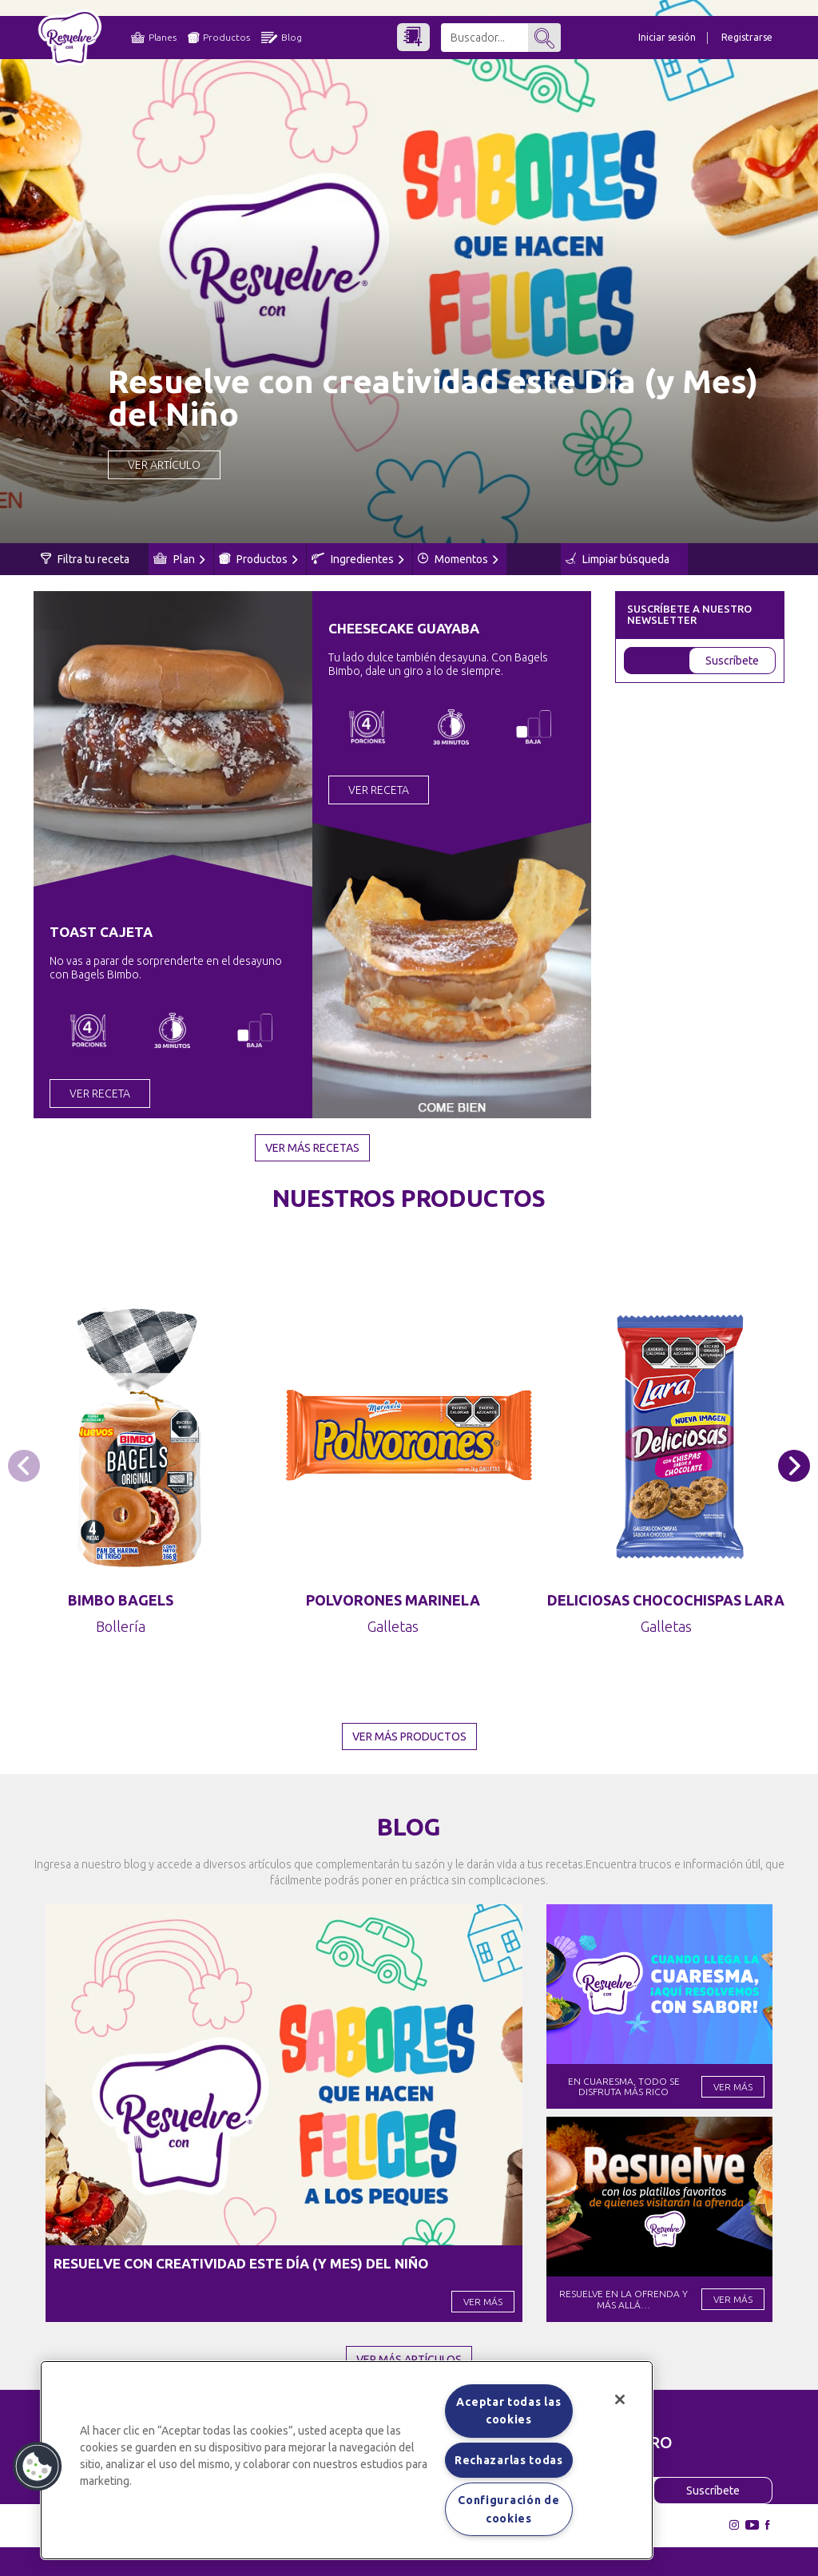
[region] (346, 2460)
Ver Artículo (164, 464)
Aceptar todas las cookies (508, 2410)
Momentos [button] (458, 559)
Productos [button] (258, 559)
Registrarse (746, 37)
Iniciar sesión (667, 37)
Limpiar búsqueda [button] (617, 559)
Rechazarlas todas (509, 2460)
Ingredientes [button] (358, 559)
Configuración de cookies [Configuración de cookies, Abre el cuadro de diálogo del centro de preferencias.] (508, 2509)
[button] (794, 1466)
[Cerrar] (619, 2399)
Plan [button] (179, 559)
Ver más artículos (409, 2359)
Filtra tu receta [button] (85, 559)
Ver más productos (409, 1736)
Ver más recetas (312, 1147)
